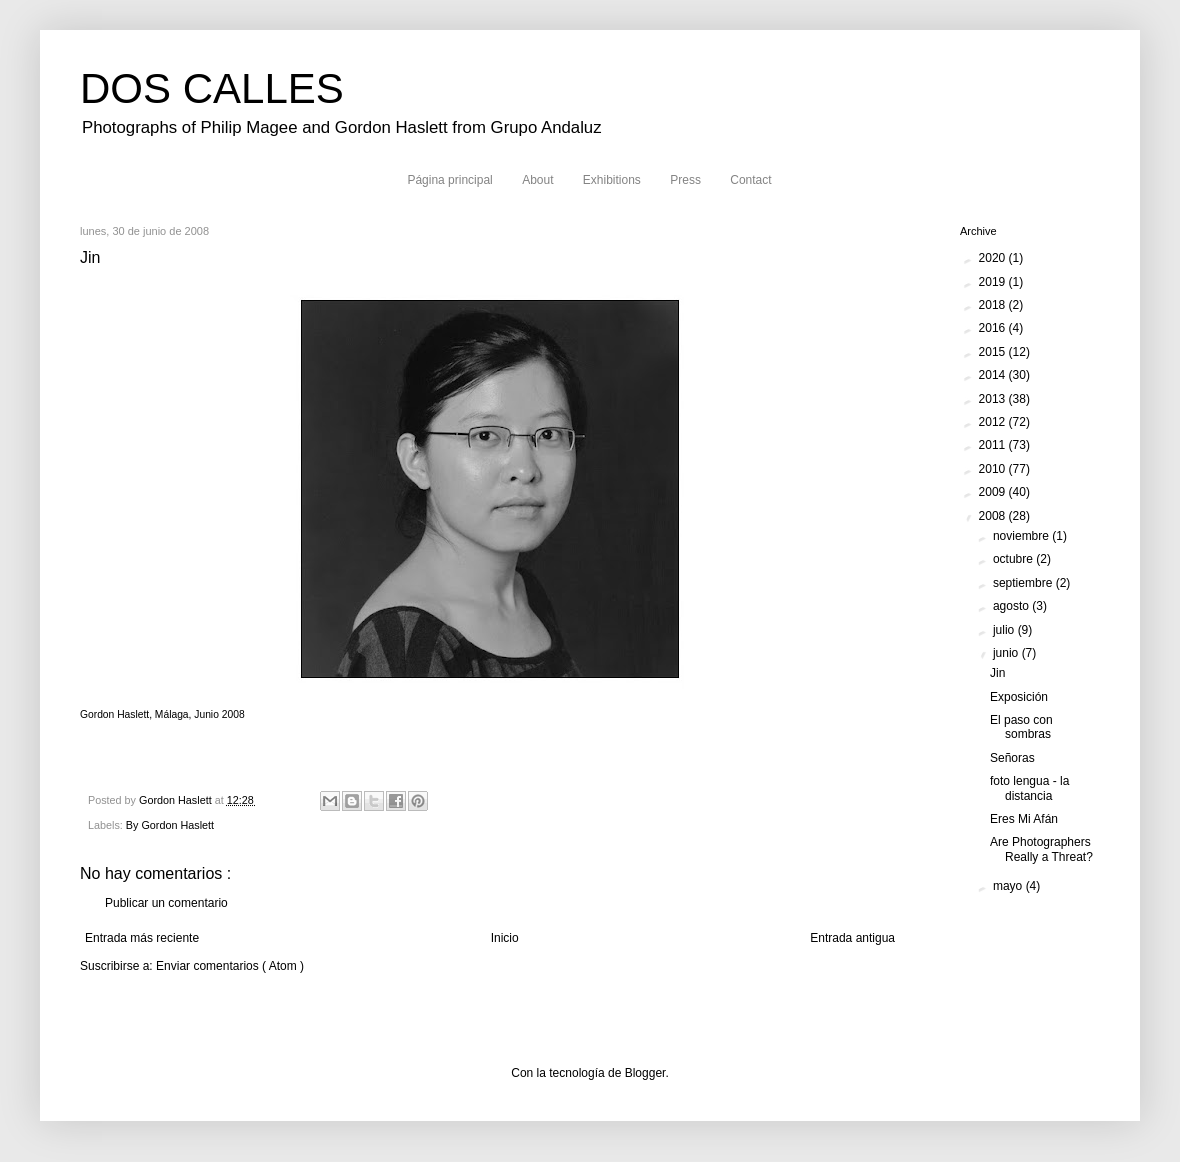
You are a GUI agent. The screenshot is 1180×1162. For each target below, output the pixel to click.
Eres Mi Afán (1024, 819)
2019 (994, 282)
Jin (997, 673)
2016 (994, 328)
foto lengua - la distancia (1029, 788)
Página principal (449, 180)
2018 (994, 305)
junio (1007, 653)
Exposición (1019, 697)
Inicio (505, 938)
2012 (994, 422)
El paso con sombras (1021, 727)
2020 (994, 258)
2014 (994, 375)
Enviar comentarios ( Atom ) (230, 966)
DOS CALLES (212, 88)
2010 (994, 469)
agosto (1012, 606)
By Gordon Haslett (170, 825)
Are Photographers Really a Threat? (1041, 849)
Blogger (645, 1073)
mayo (1009, 886)
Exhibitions (612, 180)
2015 (994, 352)
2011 (994, 445)
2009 (994, 492)
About (537, 180)
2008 (994, 516)
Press (685, 180)
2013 (994, 399)
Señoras (1012, 758)
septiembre (1024, 583)
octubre (1014, 559)
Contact (750, 180)
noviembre (1022, 536)
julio (1005, 630)
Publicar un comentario (166, 903)
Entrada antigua (852, 938)
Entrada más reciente (142, 938)
